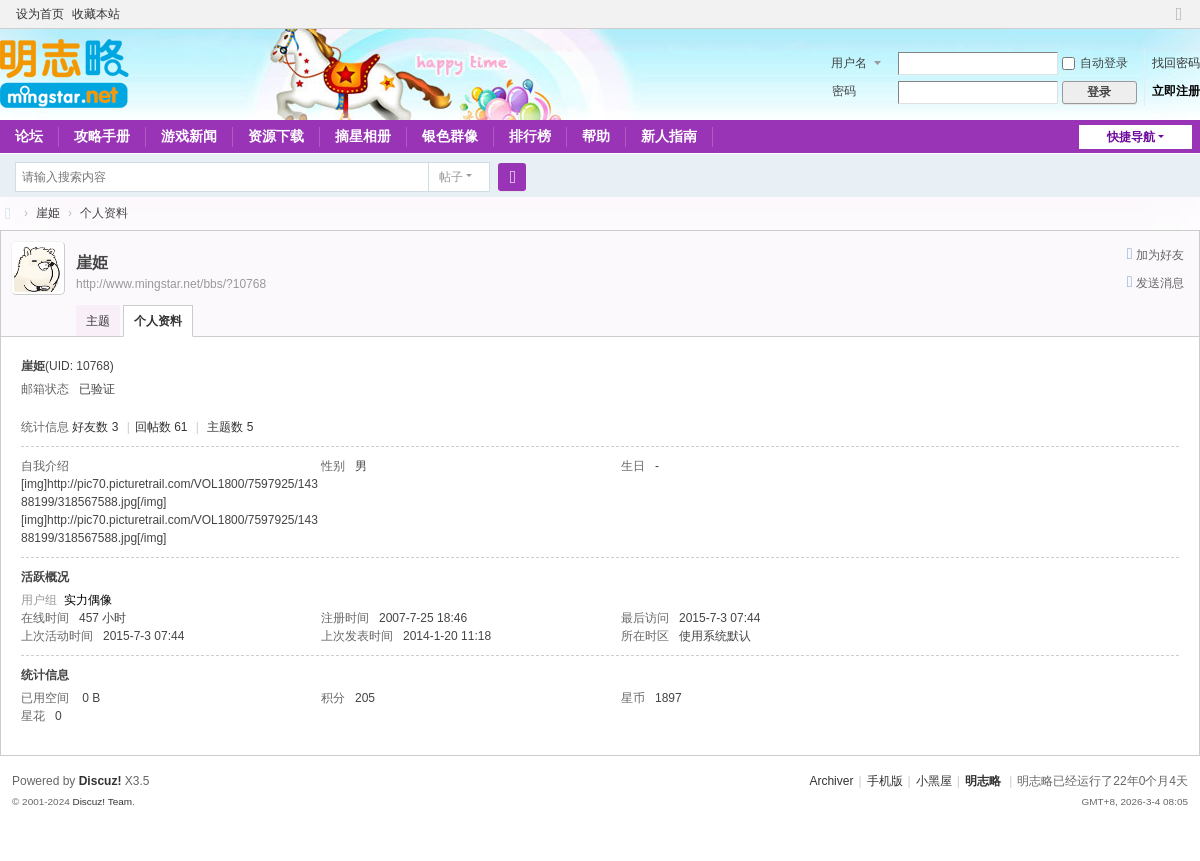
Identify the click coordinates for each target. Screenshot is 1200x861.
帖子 (451, 177)
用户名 (849, 63)
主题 (98, 321)
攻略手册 (102, 136)
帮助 (596, 136)
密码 (844, 91)
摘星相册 (363, 136)
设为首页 (40, 14)
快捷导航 (1131, 137)
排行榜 (530, 136)
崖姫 (48, 213)
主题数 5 (230, 427)
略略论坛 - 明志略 (8, 213)
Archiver (831, 781)
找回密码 (1176, 63)
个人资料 (158, 321)
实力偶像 (88, 600)
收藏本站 (96, 14)
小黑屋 (934, 781)
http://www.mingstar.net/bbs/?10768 (171, 284)
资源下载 (276, 136)
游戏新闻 (189, 136)
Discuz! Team (102, 801)
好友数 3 (95, 427)
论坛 (29, 136)
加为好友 (1160, 255)
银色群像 (450, 136)
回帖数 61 (161, 427)
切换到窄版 (1179, 22)
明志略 (983, 781)
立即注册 (1176, 91)
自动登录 (1095, 63)
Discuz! (100, 781)
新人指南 (669, 136)
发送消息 (1160, 283)
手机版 (885, 781)
